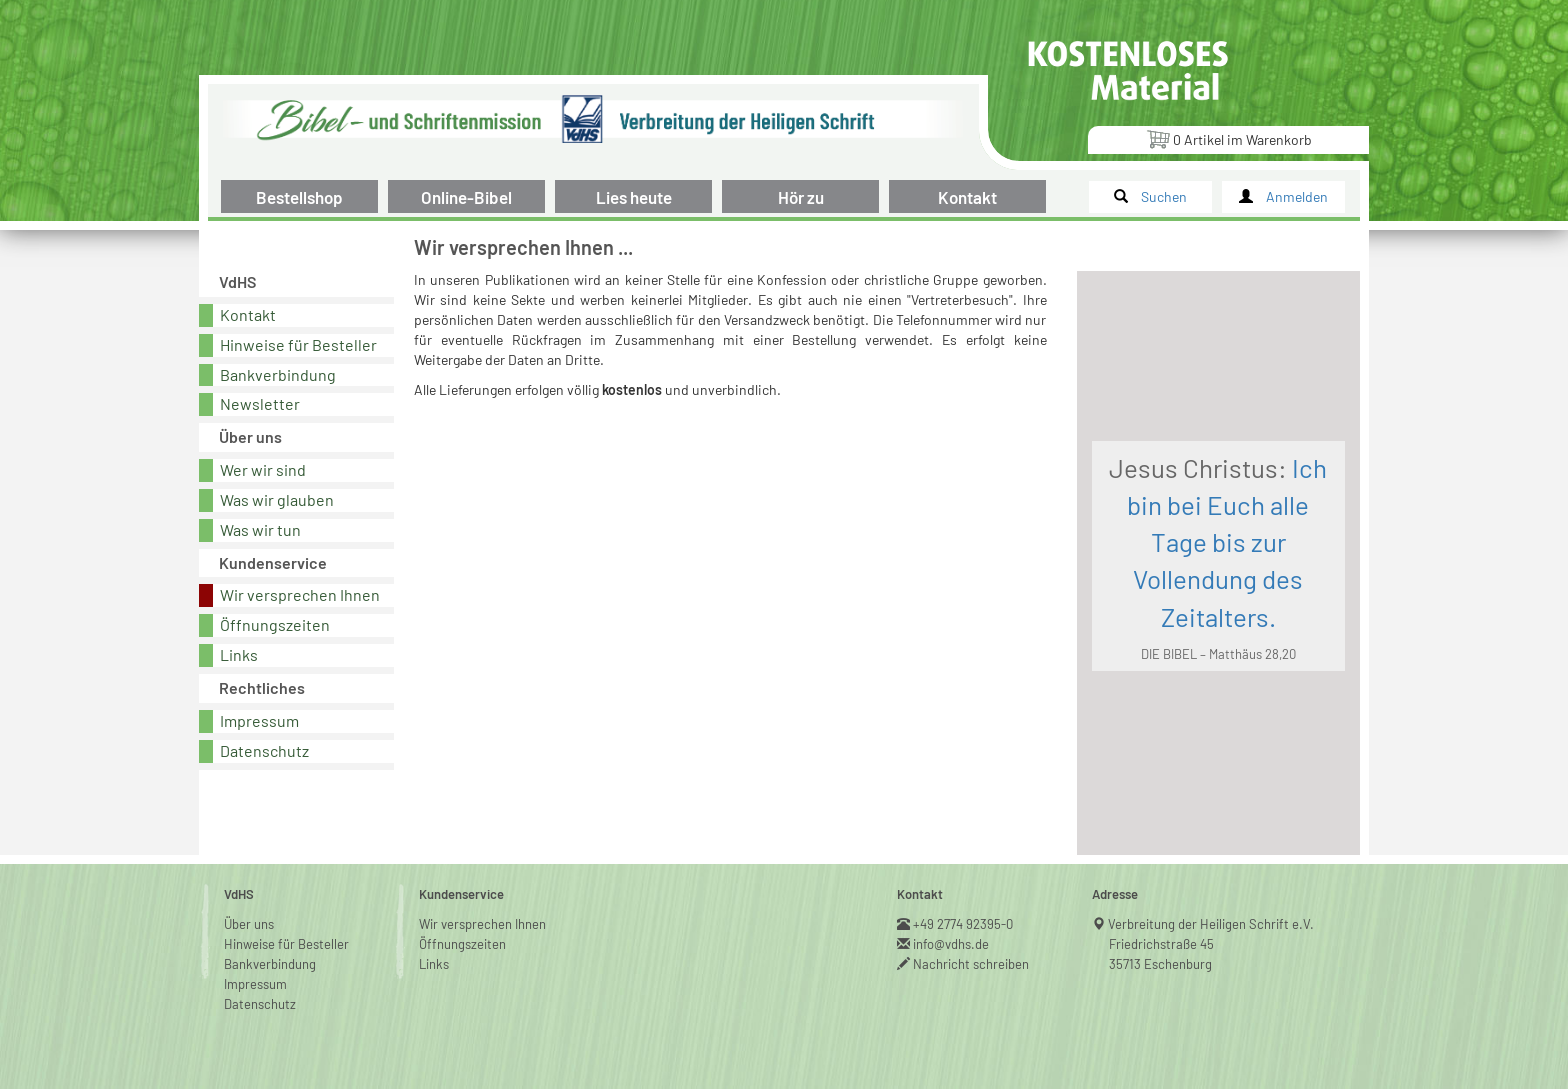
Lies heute (634, 197)
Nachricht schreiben (971, 964)
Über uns (249, 924)
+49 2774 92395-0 (963, 924)
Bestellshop (299, 197)
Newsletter (260, 403)
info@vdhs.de (951, 944)
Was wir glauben (277, 499)
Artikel (1229, 138)
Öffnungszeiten (275, 624)
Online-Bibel (466, 197)
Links (239, 654)
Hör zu (801, 197)
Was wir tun (260, 529)
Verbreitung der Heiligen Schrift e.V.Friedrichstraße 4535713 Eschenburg (1211, 944)
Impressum (259, 720)
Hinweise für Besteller (298, 344)
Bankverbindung (278, 374)
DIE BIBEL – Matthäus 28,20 (1218, 654)
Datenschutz (264, 750)
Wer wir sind (263, 469)
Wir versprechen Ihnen (300, 594)
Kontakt (967, 197)
